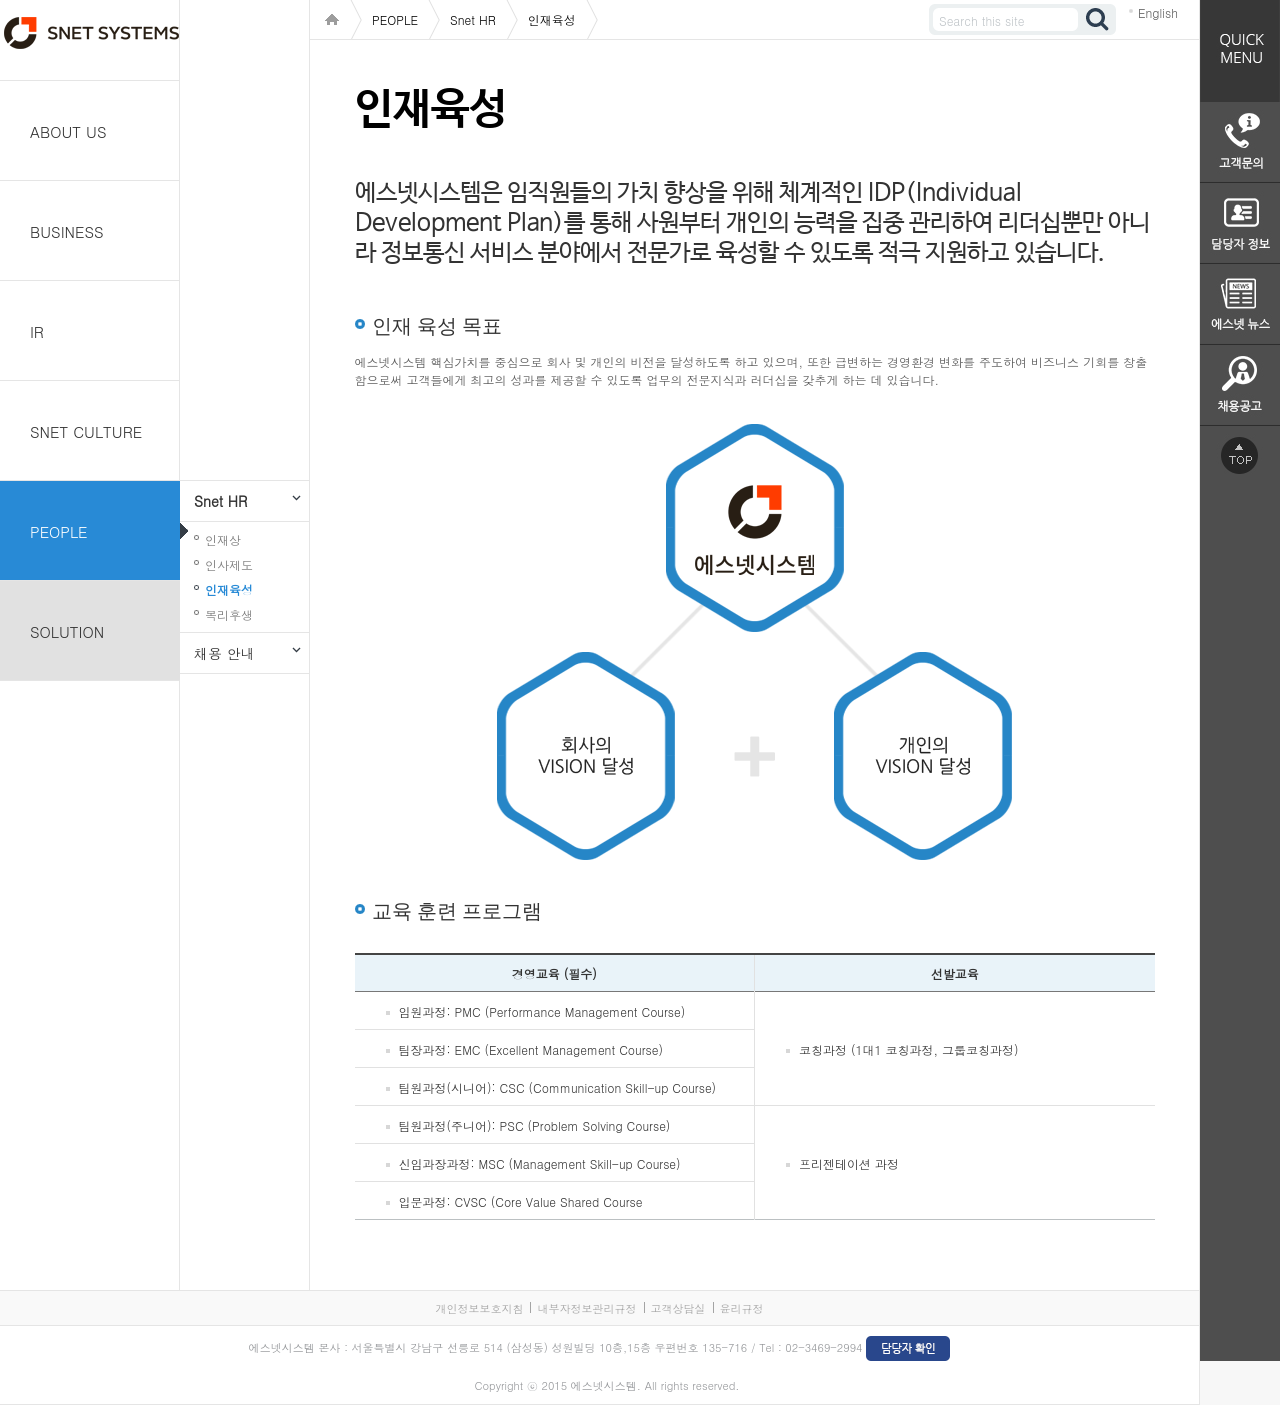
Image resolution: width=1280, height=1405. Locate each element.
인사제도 (229, 564)
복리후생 (229, 614)
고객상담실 (678, 1308)
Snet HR (220, 501)
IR (37, 331)
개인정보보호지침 (479, 1308)
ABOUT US (68, 131)
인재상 (223, 539)
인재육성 (229, 589)
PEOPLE (59, 531)
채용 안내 (224, 653)
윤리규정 (742, 1308)
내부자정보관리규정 (586, 1308)
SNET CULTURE (86, 431)
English (1158, 12)
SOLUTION (67, 631)
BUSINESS (67, 231)
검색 (1098, 19)
